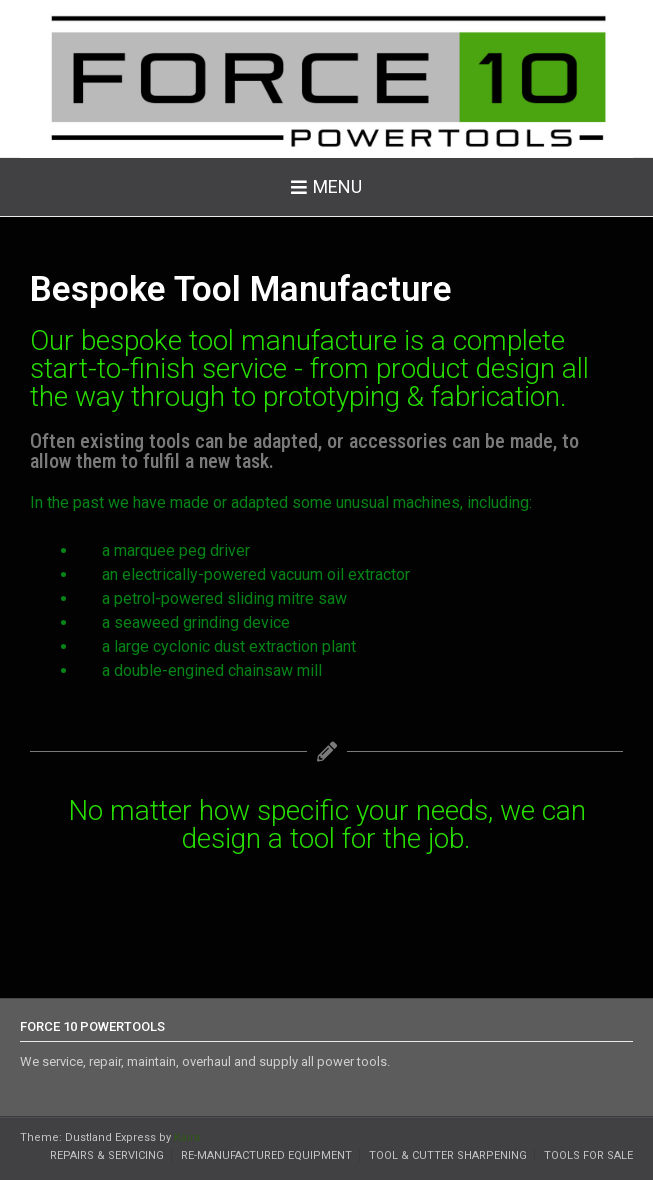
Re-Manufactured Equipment (266, 1155)
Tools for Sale (588, 1155)
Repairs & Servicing (107, 1155)
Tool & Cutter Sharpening (448, 1155)
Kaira (187, 1137)
